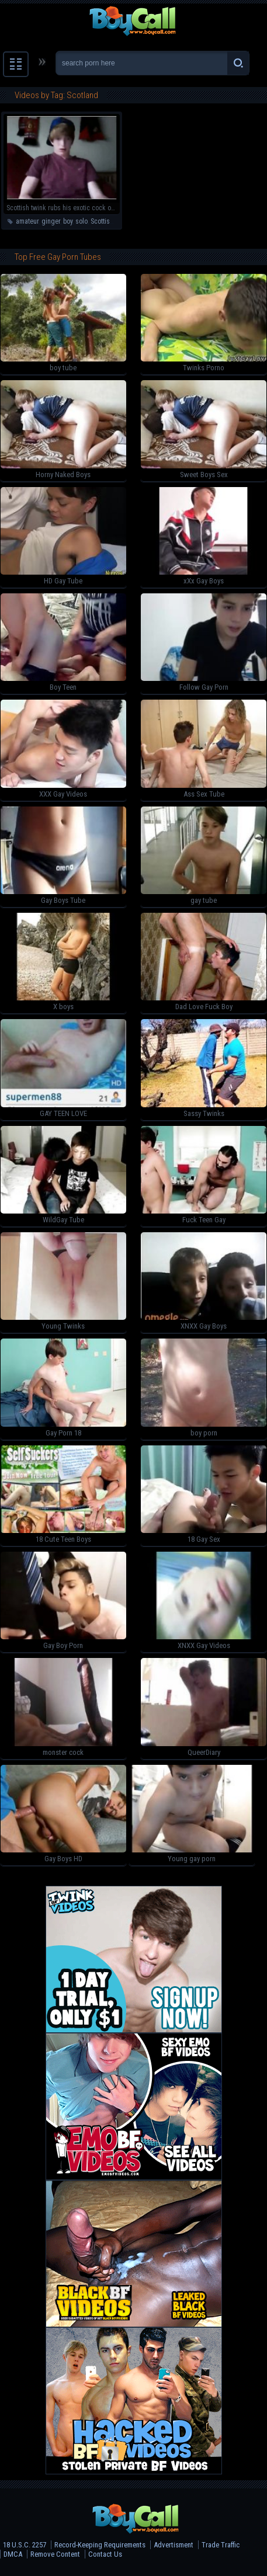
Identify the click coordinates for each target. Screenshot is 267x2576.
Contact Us (105, 2554)
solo (81, 221)
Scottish (102, 221)
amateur (27, 221)
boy (67, 221)
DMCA (13, 2554)
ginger (50, 221)
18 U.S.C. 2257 (24, 2544)
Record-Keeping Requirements (99, 2544)
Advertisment (173, 2544)
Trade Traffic (221, 2544)
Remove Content (55, 2554)
